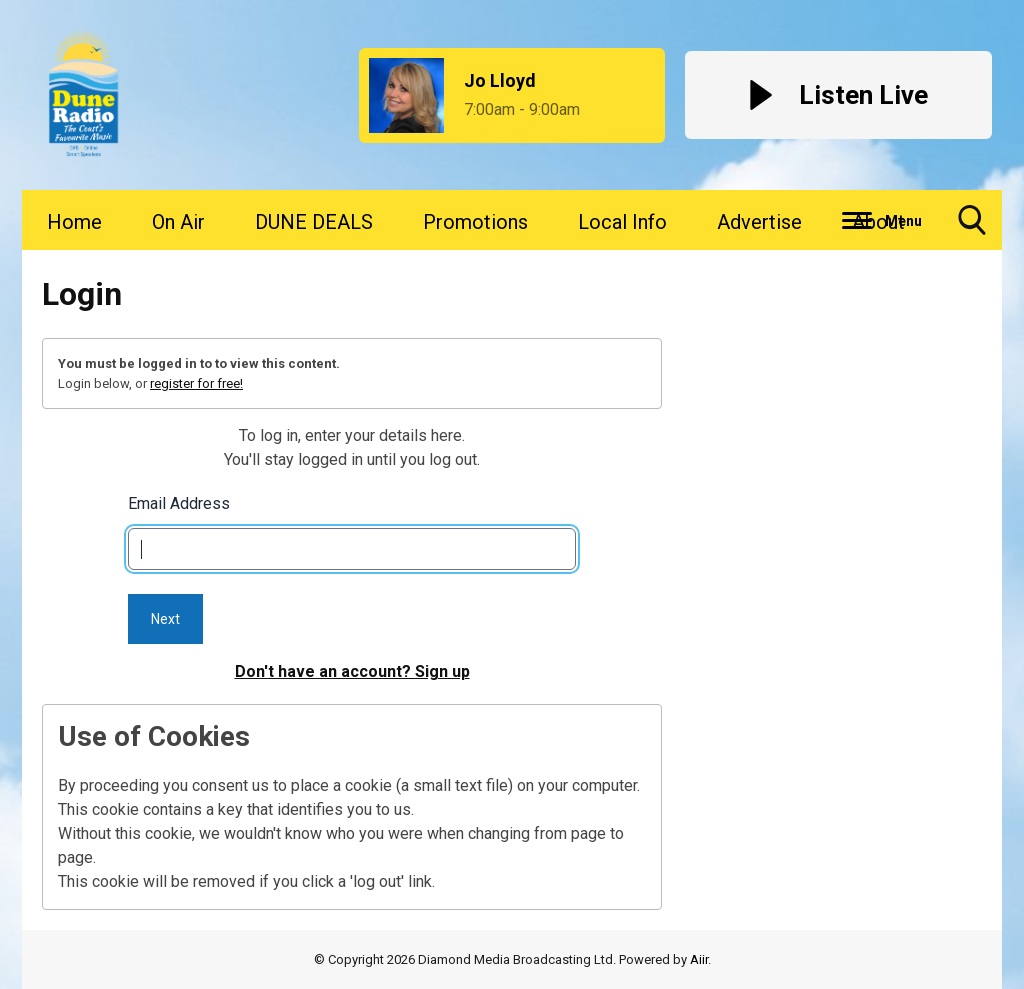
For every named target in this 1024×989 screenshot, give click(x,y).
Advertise (759, 222)
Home (74, 222)
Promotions (475, 222)
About (878, 222)
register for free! (196, 383)
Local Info (622, 222)
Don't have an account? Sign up (352, 671)
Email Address (179, 503)
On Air (178, 222)
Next (165, 619)
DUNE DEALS (314, 222)
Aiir (699, 959)
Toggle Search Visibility (972, 227)
